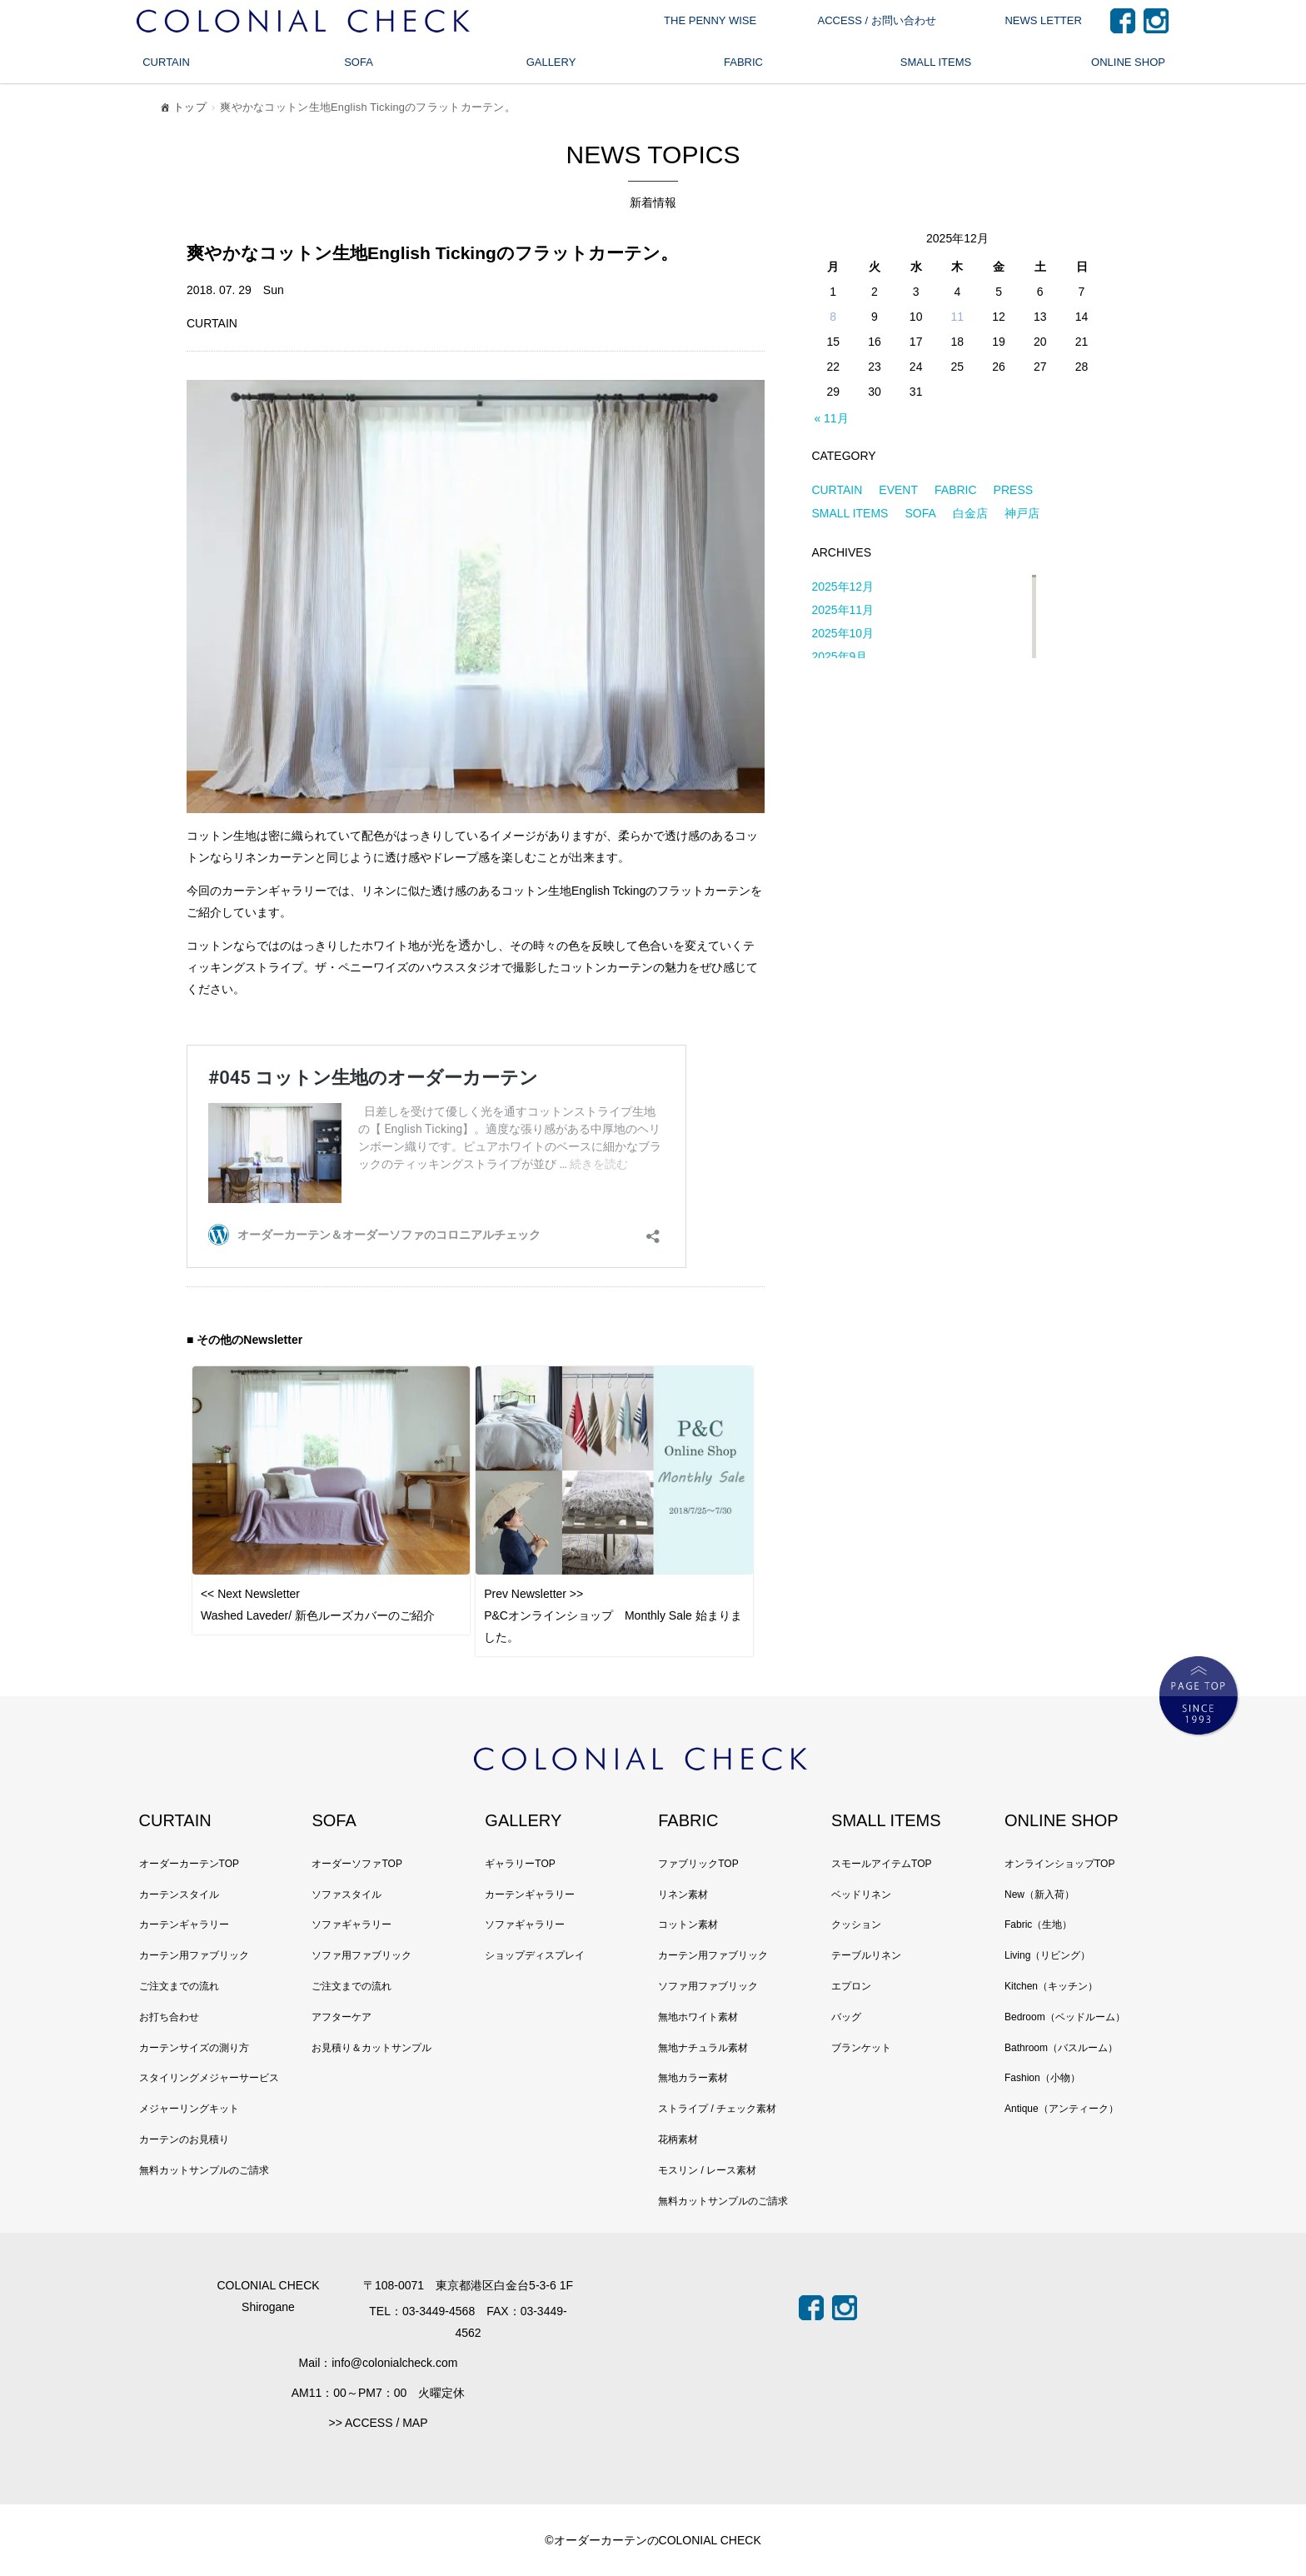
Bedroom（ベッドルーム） (1064, 2017)
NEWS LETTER (1042, 20)
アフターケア (341, 2017)
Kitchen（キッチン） (1051, 1986)
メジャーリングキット (189, 2108)
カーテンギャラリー (184, 1924)
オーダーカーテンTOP (189, 1864)
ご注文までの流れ (179, 1986)
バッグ (846, 2017)
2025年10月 (842, 633)
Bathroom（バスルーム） (1061, 2048)
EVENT (898, 490)
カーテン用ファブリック (194, 1955)
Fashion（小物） (1042, 2078)
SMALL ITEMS (935, 62)
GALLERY (551, 62)
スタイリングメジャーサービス (209, 2078)
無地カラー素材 (693, 2078)
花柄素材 (678, 2139)
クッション (856, 1924)
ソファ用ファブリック (361, 1955)
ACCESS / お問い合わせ (876, 20)
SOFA (358, 62)
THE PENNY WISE (710, 20)
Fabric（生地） (1038, 1924)
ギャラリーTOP (520, 1864)
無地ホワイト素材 (698, 2017)
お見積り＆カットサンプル (371, 2048)
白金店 (970, 513)
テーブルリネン (866, 1955)
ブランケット (861, 2048)
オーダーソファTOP (356, 1864)
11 (958, 316)
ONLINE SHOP (1128, 62)
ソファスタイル (346, 1894)
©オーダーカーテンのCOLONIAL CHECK (653, 2540)
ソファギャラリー (351, 1924)
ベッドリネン (861, 1894)
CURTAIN (166, 62)
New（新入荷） (1039, 1894)
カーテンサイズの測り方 (194, 2048)
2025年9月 (839, 656)
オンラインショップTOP (1059, 1864)
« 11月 (831, 418)
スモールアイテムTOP (881, 1864)
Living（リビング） (1047, 1955)
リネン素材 (683, 1894)
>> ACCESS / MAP (377, 2422)
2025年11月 (842, 610)
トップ (182, 109)
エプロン (851, 1986)
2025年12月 (842, 586)
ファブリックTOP (698, 1864)
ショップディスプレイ (535, 1955)
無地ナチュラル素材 (703, 2048)
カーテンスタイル (179, 1894)
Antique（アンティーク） (1061, 2108)
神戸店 (1021, 513)
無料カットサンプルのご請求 (204, 2170)
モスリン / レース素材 (707, 2170)
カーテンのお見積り (184, 2139)
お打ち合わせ (169, 2017)
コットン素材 (688, 1924)
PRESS (1013, 490)
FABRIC (743, 62)
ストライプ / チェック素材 (717, 2108)
